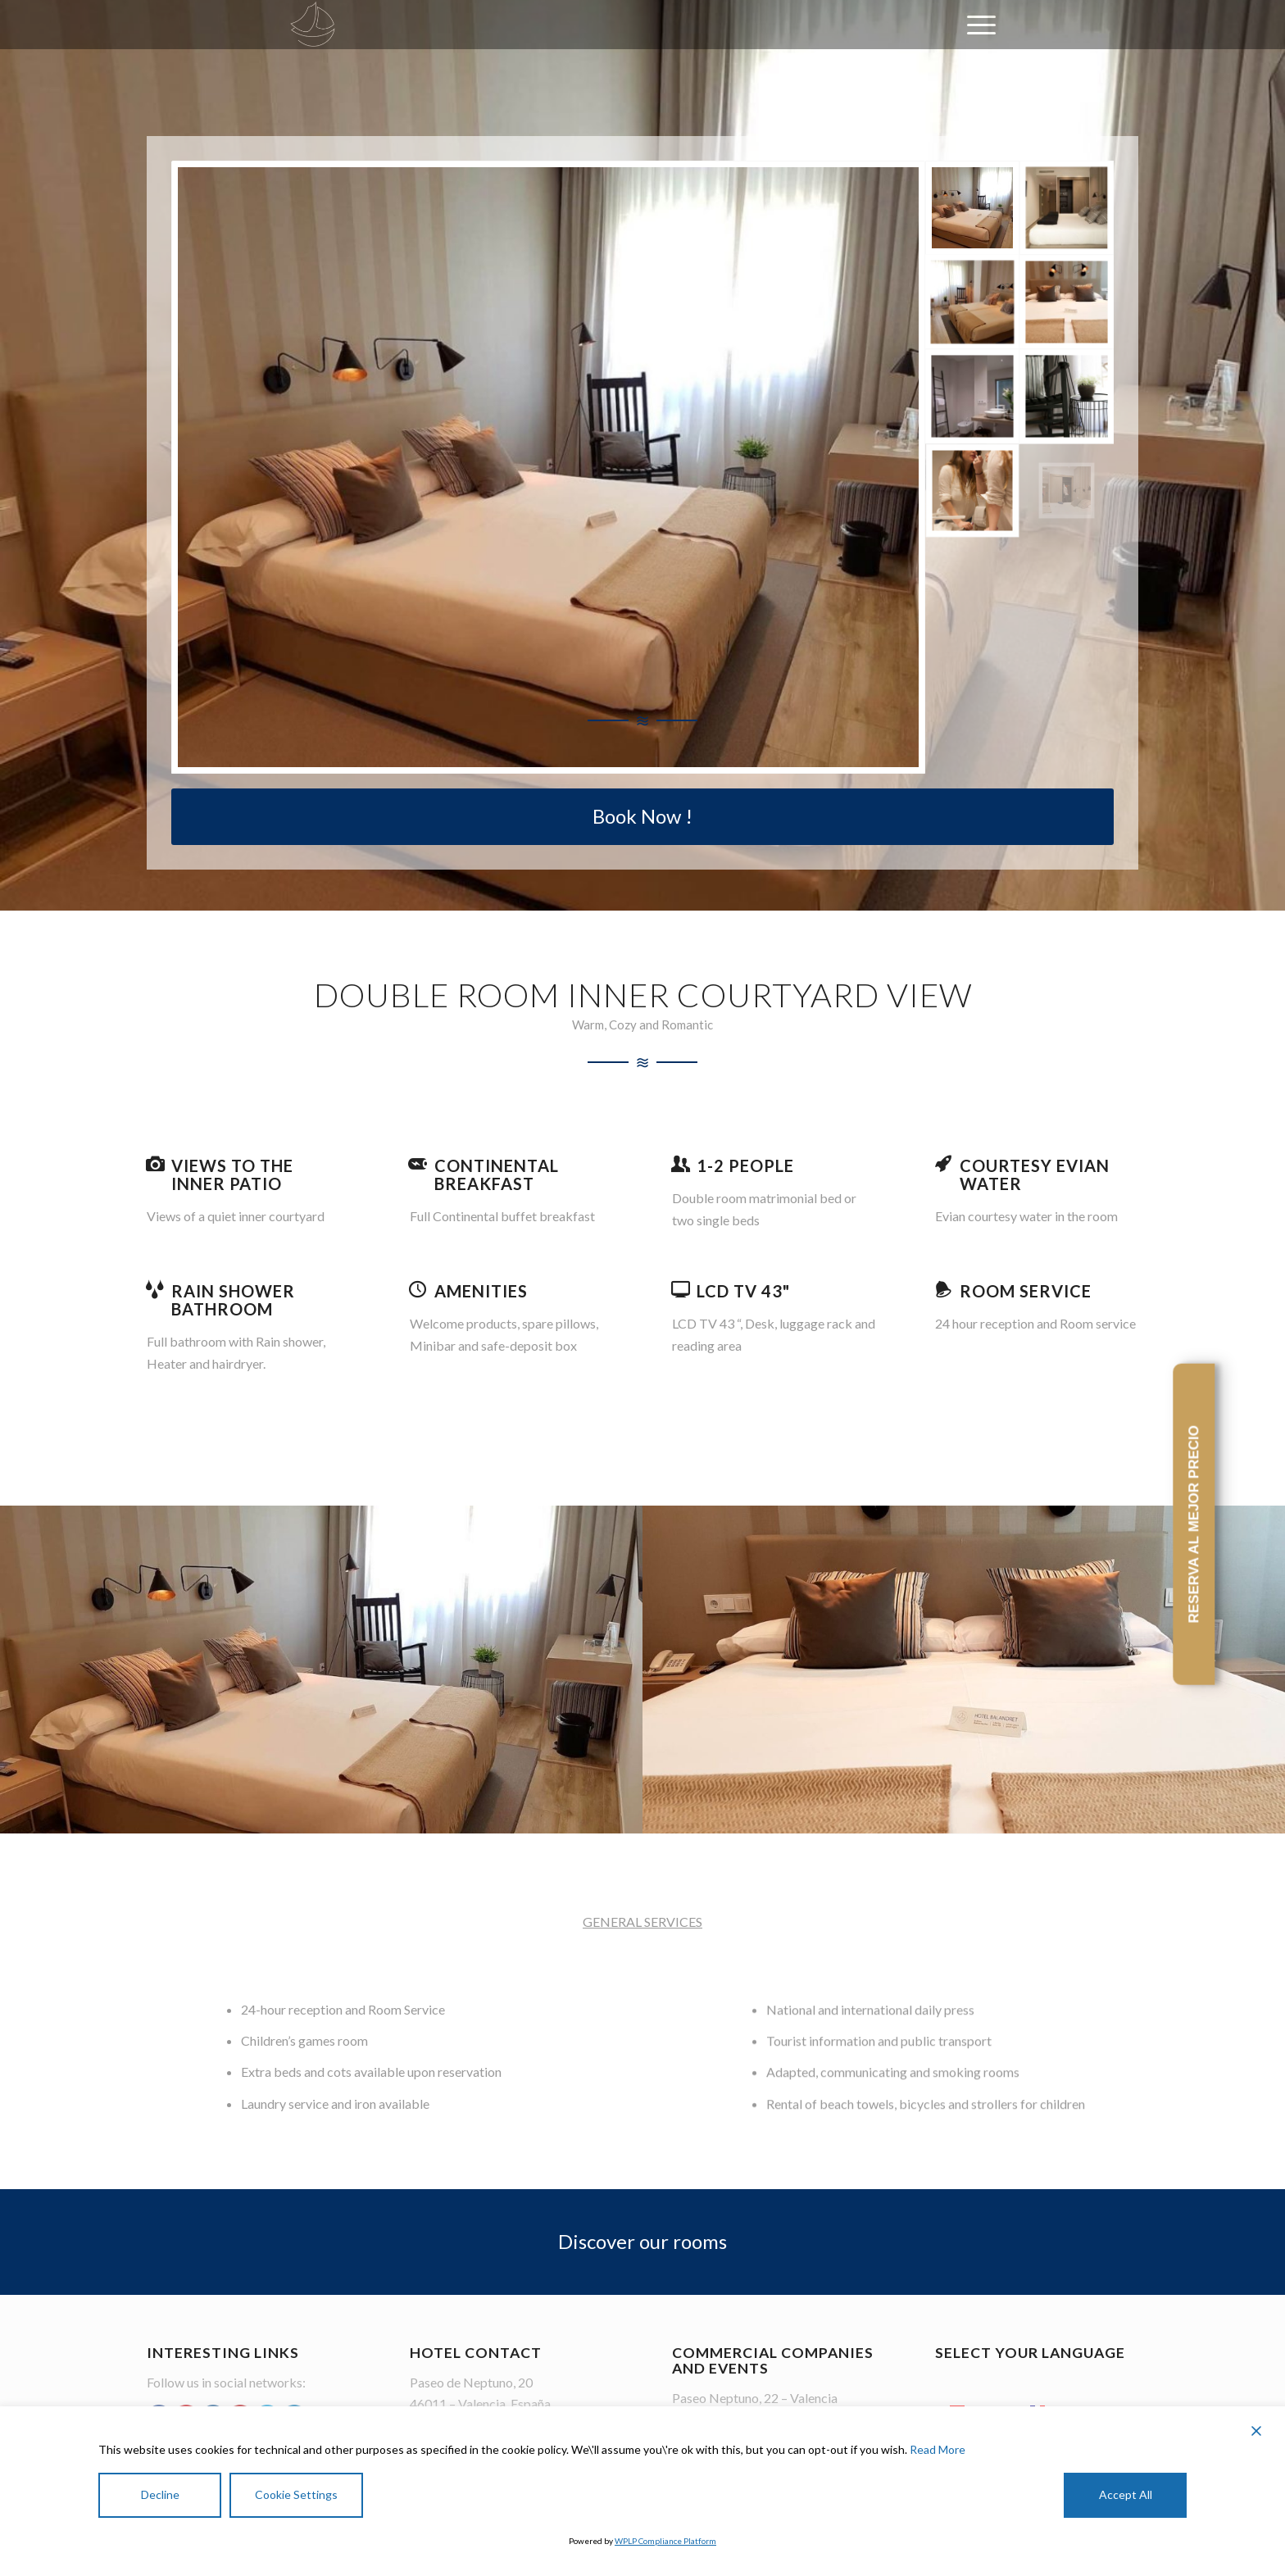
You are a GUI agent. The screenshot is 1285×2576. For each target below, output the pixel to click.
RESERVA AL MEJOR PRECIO (1193, 1524)
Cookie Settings (296, 2494)
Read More (937, 2449)
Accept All (1125, 2494)
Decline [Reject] (160, 2494)
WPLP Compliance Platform (665, 2541)
